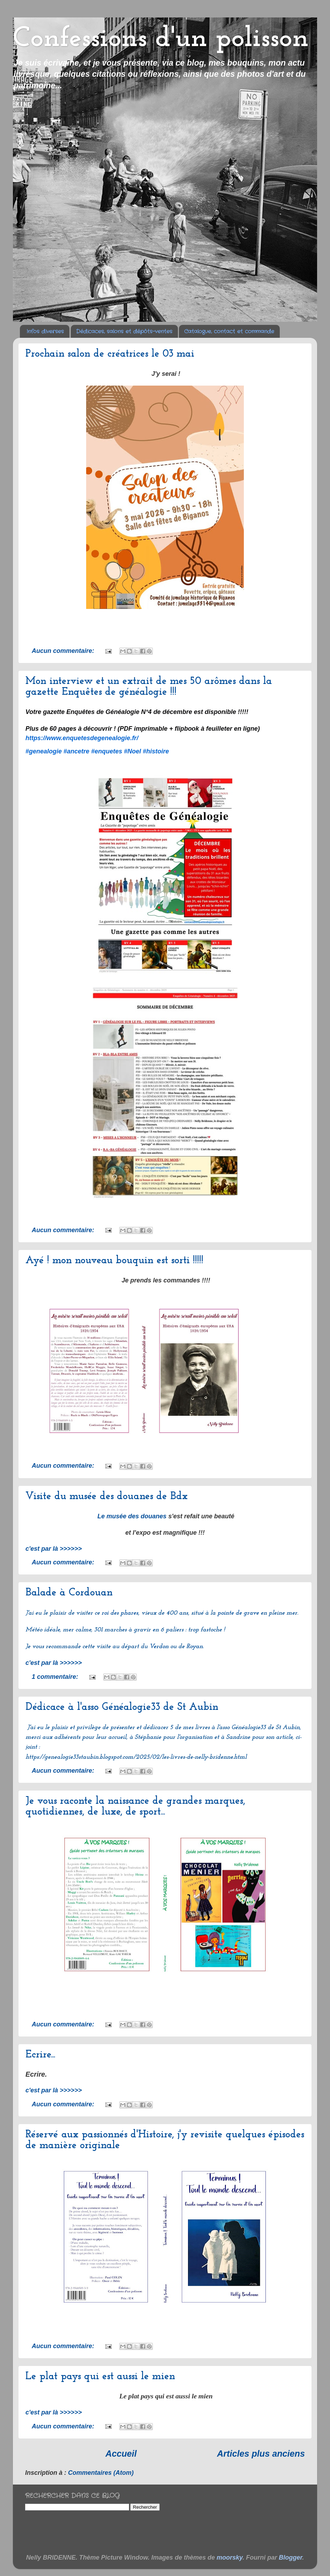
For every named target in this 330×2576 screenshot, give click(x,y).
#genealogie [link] (43, 751)
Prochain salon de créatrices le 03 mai (109, 354)
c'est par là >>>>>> (53, 1548)
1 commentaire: (56, 1676)
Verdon (158, 1647)
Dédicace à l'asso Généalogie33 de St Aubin (121, 1707)
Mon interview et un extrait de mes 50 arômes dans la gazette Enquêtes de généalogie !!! (148, 687)
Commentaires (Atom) (101, 2472)
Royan (194, 1647)
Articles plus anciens (261, 2453)
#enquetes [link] (106, 751)
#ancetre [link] (76, 751)
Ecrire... (40, 2054)
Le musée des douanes (131, 1517)
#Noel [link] (132, 751)
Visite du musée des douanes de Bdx (106, 1496)
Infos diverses (45, 331)
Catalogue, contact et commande (229, 331)
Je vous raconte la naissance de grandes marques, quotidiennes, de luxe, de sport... (135, 1806)
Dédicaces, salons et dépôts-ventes (124, 331)
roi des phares (120, 1613)
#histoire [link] (156, 751)
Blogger (290, 2557)
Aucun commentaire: (64, 650)
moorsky (229, 2557)
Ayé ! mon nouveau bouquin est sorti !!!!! (114, 1260)
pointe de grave (238, 1613)
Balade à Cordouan (69, 1592)
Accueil (121, 2453)
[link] (81, 738)
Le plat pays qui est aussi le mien (100, 2376)
